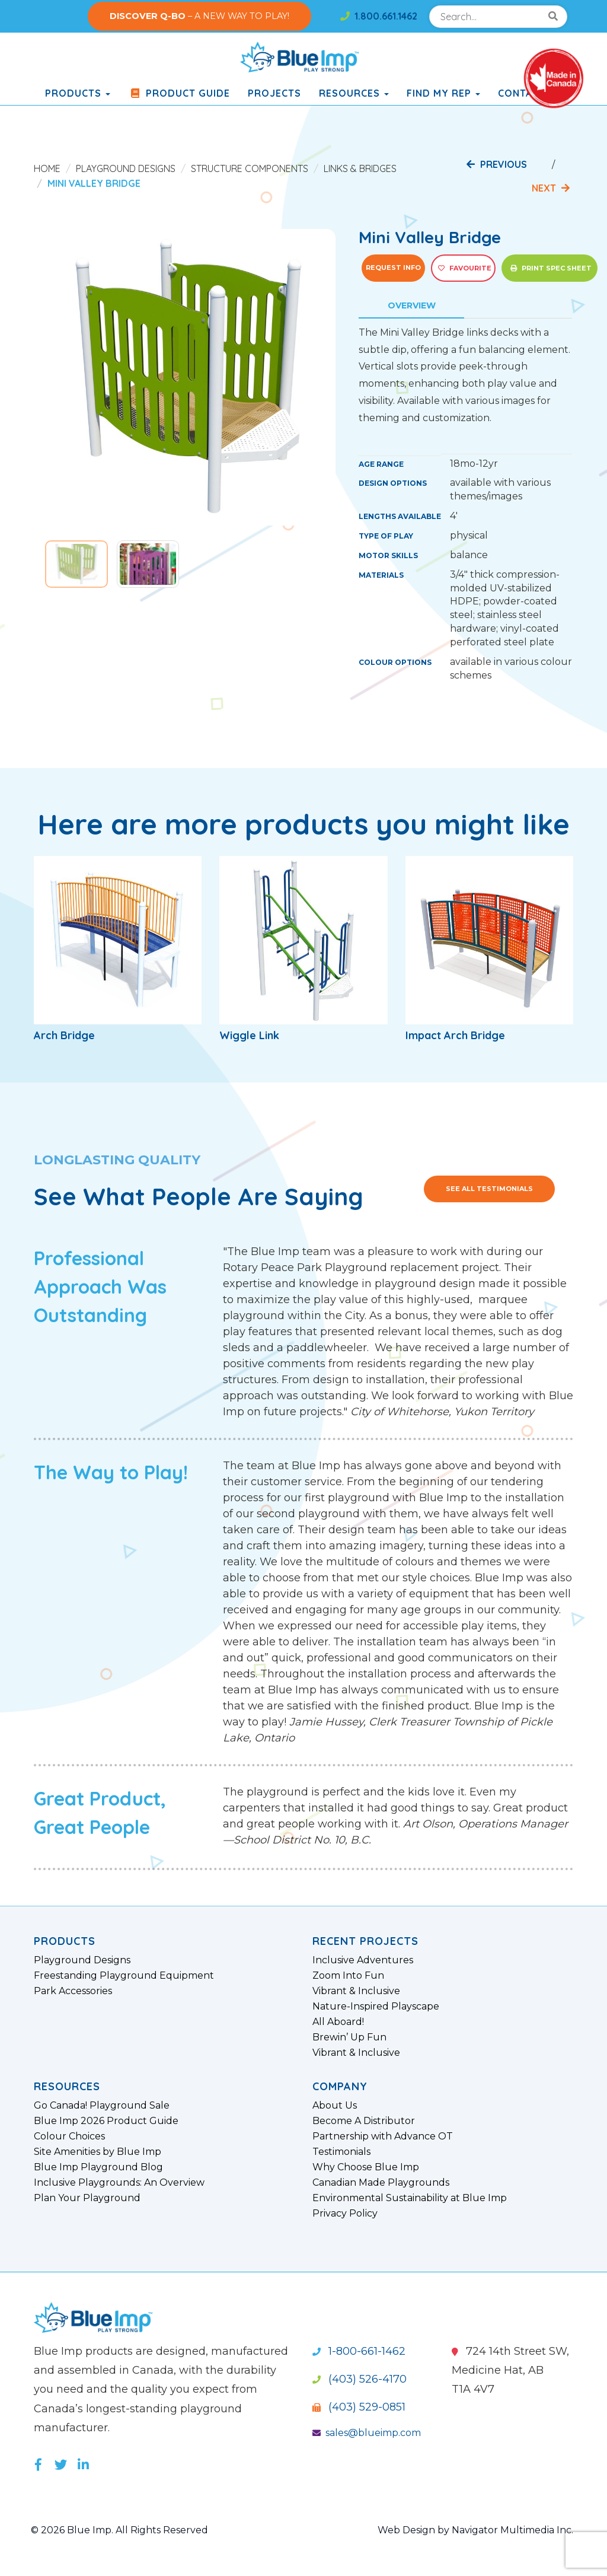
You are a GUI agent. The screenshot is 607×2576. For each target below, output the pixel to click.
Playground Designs (125, 168)
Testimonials (341, 2152)
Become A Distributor (363, 2121)
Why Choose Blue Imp (365, 2167)
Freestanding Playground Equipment (124, 1975)
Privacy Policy (345, 2213)
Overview (412, 305)
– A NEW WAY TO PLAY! (199, 16)
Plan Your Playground (87, 2198)
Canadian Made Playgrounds (380, 2182)
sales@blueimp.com (366, 2432)
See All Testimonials (489, 1188)
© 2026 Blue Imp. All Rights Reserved (119, 2530)
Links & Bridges (360, 168)
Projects (274, 93)
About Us (334, 2105)
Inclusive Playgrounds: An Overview (119, 2182)
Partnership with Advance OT (382, 2136)
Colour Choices (69, 2136)
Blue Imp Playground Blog (98, 2167)
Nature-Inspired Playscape (375, 2006)
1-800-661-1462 (358, 2351)
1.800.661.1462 (378, 16)
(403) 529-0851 (358, 2406)
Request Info (393, 267)
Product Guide (179, 93)
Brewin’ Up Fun (349, 2037)
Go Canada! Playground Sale (102, 2105)
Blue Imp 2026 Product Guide (106, 2121)
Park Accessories (73, 1991)
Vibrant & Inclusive (356, 1991)
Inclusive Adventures (362, 1960)
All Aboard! (338, 2022)
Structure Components (249, 168)
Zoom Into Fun (348, 1975)
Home (47, 168)
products (77, 93)
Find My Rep (443, 93)
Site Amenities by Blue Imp (97, 2152)
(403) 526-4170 (359, 2379)
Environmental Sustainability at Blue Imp (409, 2198)
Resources (354, 93)
